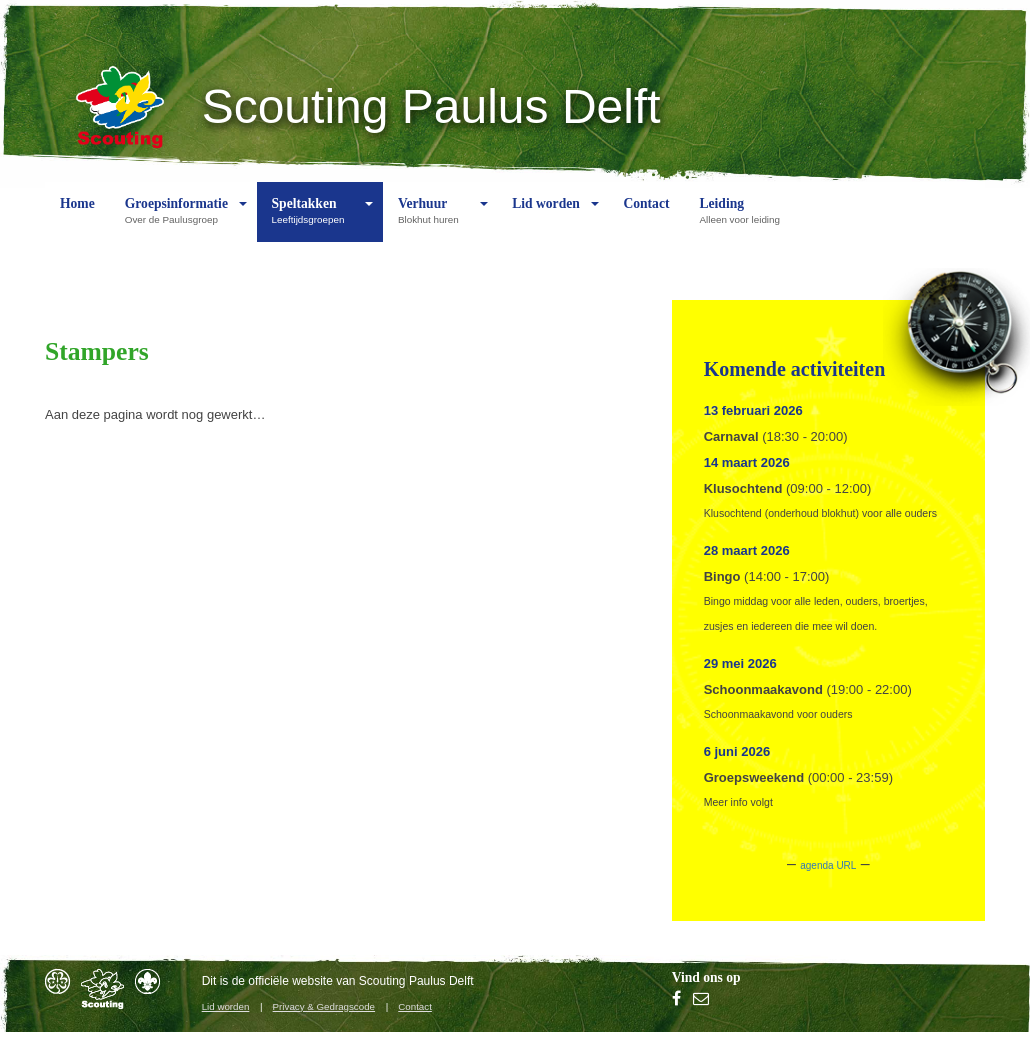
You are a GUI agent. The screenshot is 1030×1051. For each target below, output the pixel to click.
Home (77, 219)
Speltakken (313, 219)
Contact (646, 219)
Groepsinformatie (176, 219)
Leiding (744, 219)
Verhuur (433, 219)
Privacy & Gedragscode (324, 1006)
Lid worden (546, 219)
